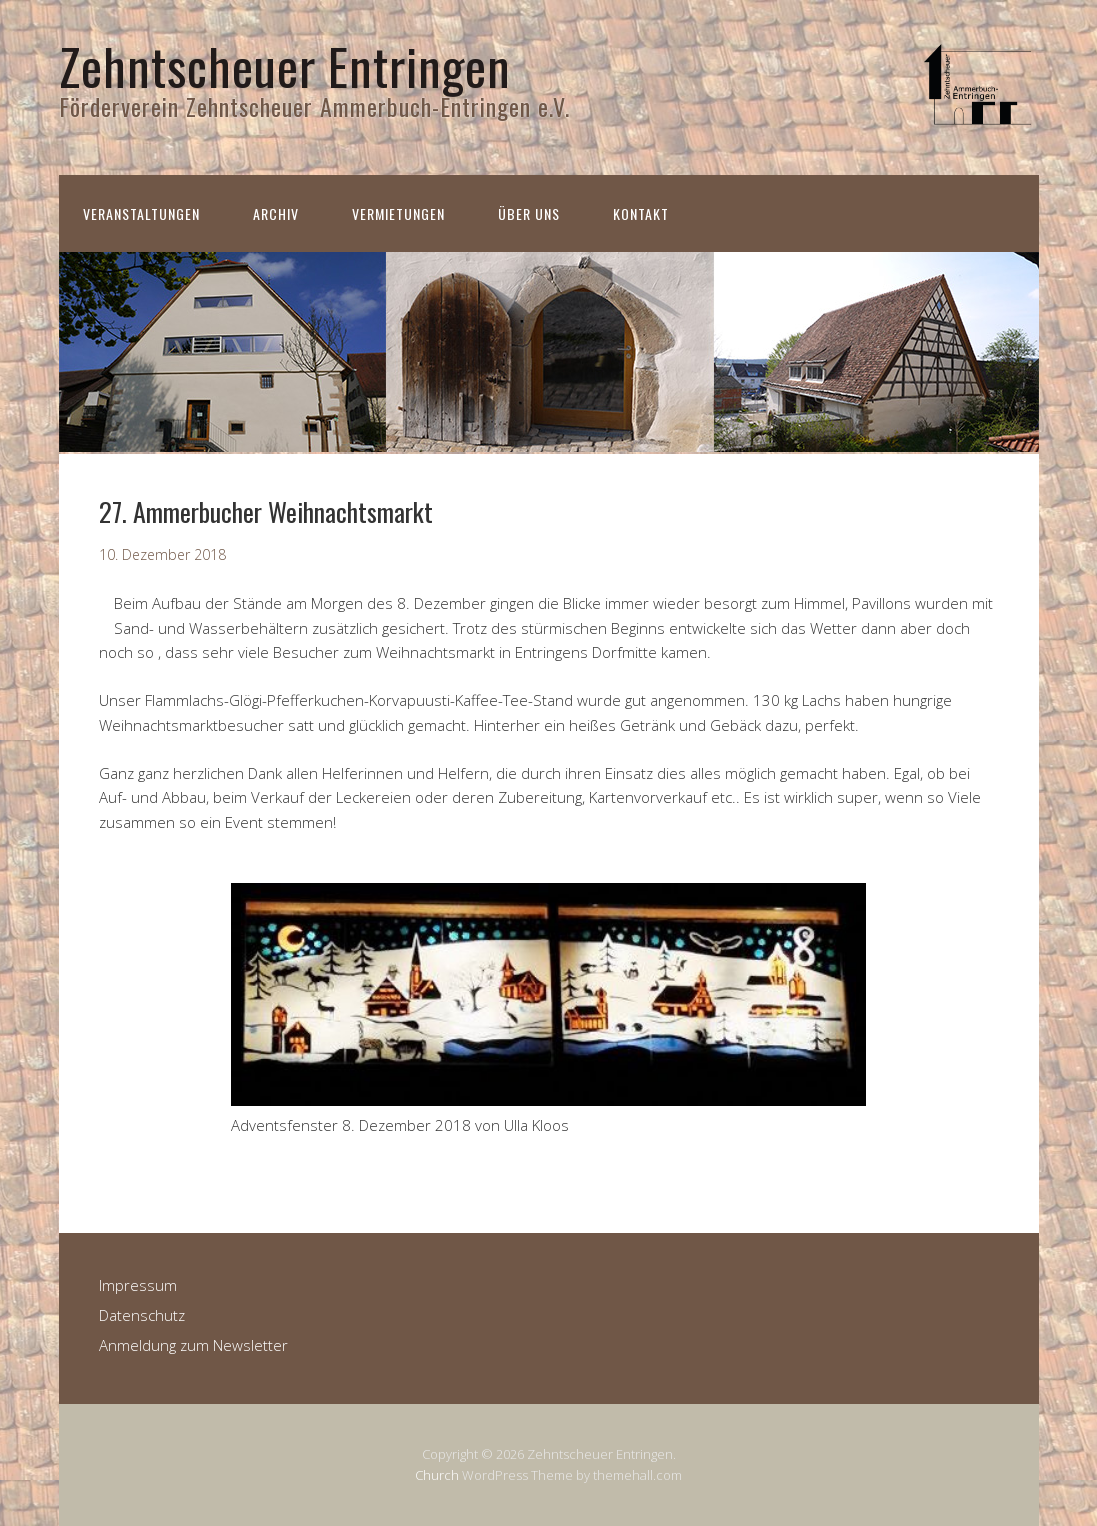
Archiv (276, 213)
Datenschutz (142, 1315)
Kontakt (641, 213)
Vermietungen (398, 213)
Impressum (138, 1285)
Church (437, 1475)
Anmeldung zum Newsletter (193, 1345)
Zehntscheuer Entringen (285, 65)
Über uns (529, 213)
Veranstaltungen (141, 213)
